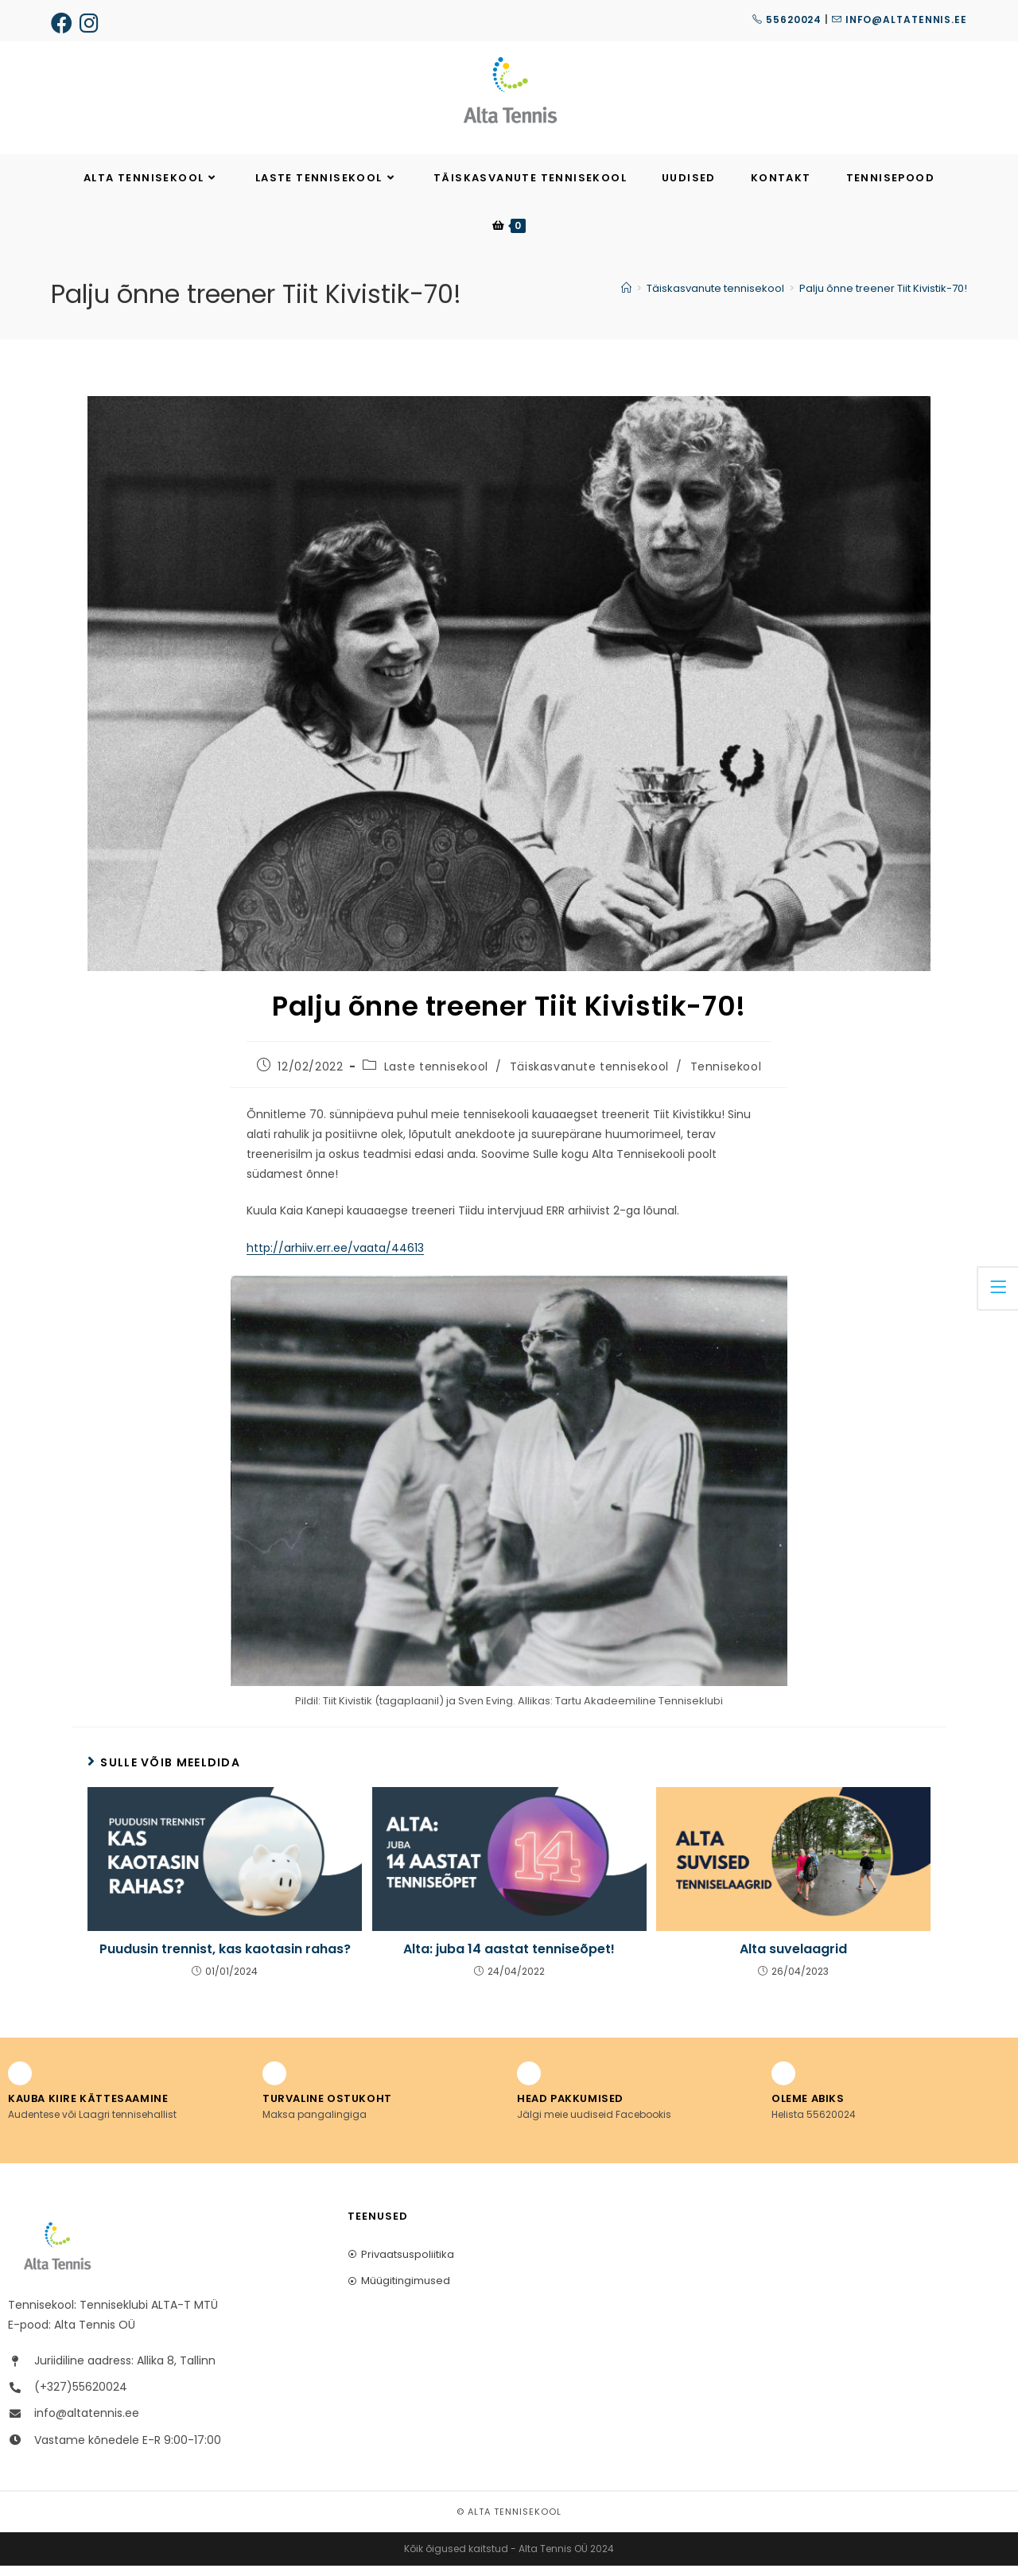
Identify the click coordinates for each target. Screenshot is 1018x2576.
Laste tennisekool (436, 1078)
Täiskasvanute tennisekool (589, 1078)
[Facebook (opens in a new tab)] (64, 22)
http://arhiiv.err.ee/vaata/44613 (335, 1258)
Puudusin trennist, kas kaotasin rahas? (225, 1960)
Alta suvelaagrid (793, 1960)
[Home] (626, 299)
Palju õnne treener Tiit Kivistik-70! (883, 299)
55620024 (787, 19)
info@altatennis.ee (899, 19)
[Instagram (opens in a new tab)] (91, 22)
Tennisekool (726, 1078)
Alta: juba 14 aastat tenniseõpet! (509, 1960)
